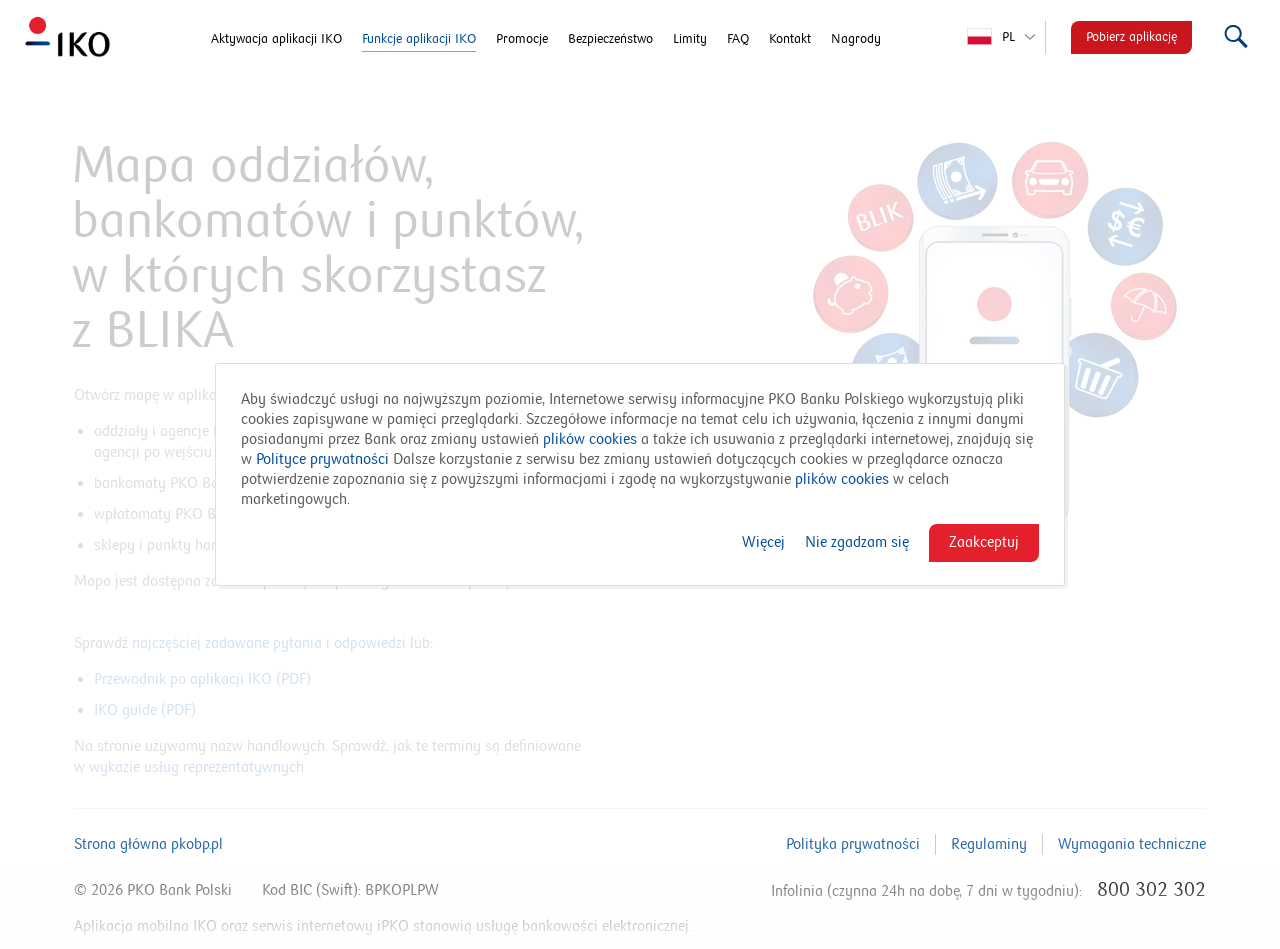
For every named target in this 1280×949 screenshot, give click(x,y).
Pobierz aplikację (1131, 37)
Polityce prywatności (322, 459)
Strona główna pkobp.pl (148, 844)
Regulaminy (989, 844)
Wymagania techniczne (1132, 844)
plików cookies (590, 439)
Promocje (522, 39)
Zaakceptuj (984, 542)
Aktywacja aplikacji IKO (276, 39)
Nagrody (856, 39)
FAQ (738, 39)
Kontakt (790, 39)
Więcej (763, 542)
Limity (690, 39)
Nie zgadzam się (857, 542)
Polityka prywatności (853, 844)
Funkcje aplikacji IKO (419, 39)
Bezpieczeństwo (610, 39)
